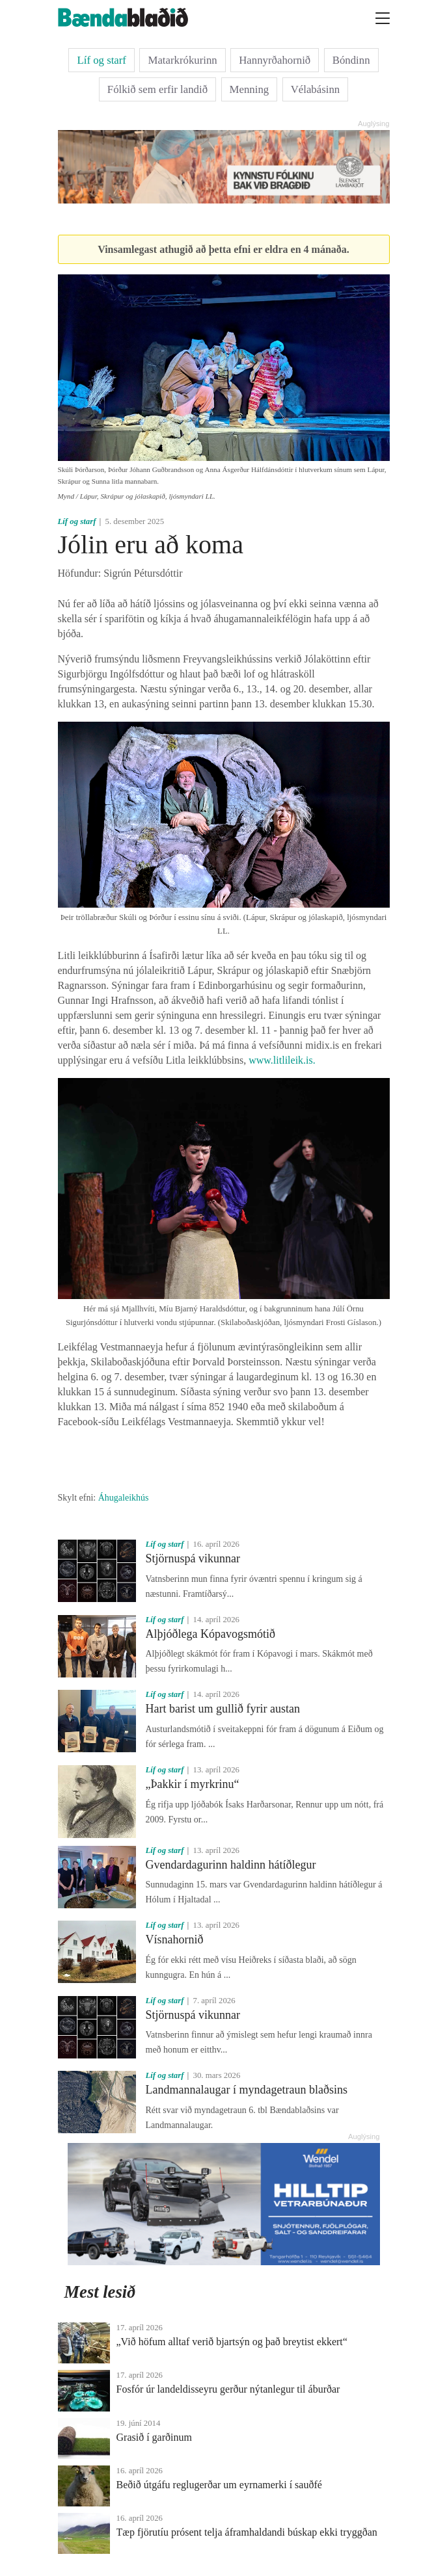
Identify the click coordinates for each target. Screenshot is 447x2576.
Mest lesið (100, 2292)
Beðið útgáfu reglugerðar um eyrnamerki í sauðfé (219, 2484)
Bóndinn (351, 60)
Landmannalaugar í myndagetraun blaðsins (246, 2089)
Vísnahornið (175, 1939)
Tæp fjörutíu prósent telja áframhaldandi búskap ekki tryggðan (246, 2532)
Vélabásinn (315, 89)
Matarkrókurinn (182, 60)
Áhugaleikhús (123, 1498)
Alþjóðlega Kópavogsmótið (210, 1633)
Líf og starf (101, 60)
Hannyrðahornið (274, 60)
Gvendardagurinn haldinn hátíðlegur (231, 1864)
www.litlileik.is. (282, 1060)
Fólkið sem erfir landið (157, 89)
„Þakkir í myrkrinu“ (192, 1784)
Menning (249, 89)
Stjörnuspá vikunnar (193, 1558)
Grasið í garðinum (154, 2437)
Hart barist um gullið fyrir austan (223, 1708)
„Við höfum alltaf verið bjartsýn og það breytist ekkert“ (231, 2341)
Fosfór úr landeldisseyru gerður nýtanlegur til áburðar (228, 2389)
